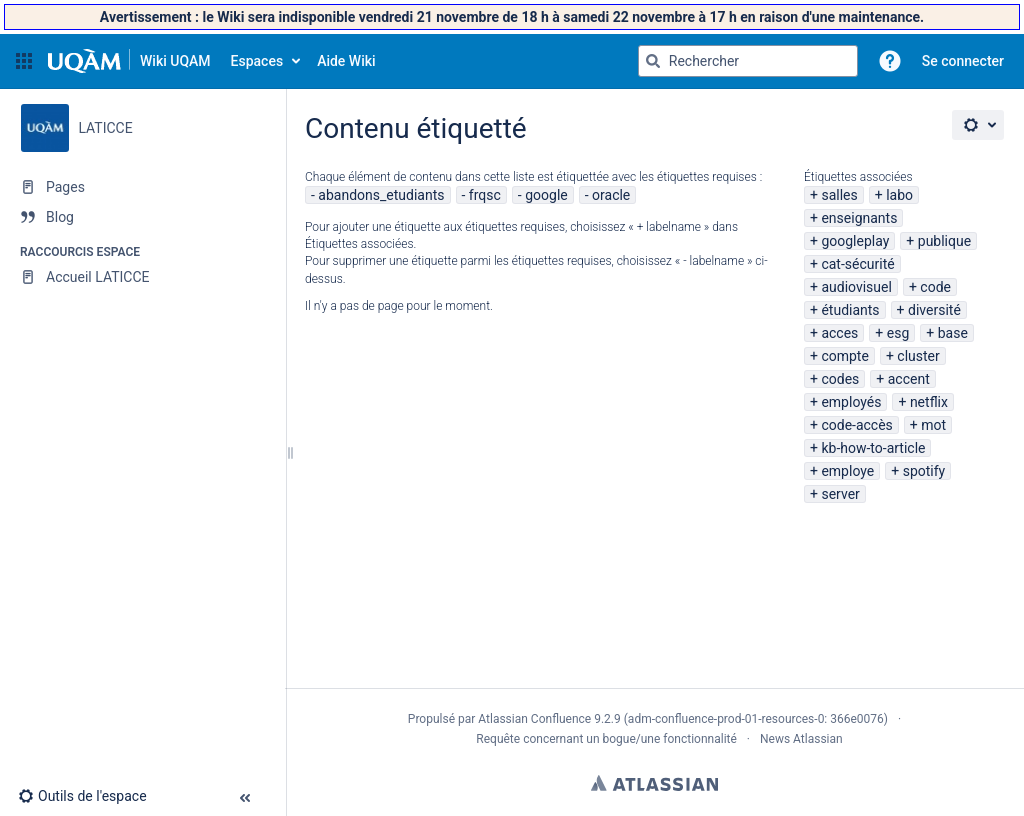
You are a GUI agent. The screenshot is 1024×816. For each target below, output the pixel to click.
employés (851, 402)
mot (933, 425)
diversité (934, 310)
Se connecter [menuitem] (963, 61)
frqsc (485, 195)
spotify (924, 471)
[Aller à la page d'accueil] (129, 61)
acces (839, 333)
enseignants (859, 218)
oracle (611, 195)
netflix (929, 402)
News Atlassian (801, 739)
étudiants (850, 310)
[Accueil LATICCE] (142, 277)
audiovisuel (856, 287)
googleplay (855, 241)
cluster (918, 356)
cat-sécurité (857, 264)
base (953, 333)
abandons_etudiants (381, 195)
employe (847, 471)
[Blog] (142, 217)
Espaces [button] (257, 61)
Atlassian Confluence (534, 719)
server (840, 494)
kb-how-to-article (873, 448)
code (935, 287)
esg (898, 333)
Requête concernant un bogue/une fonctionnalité (606, 739)
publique (944, 241)
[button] (24, 61)
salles (839, 195)
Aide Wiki (346, 61)
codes (840, 379)
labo (899, 195)
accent (909, 379)
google (546, 195)
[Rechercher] (653, 61)
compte (844, 356)
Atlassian (654, 783)
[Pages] (142, 187)
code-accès (856, 425)
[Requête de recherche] (748, 61)
